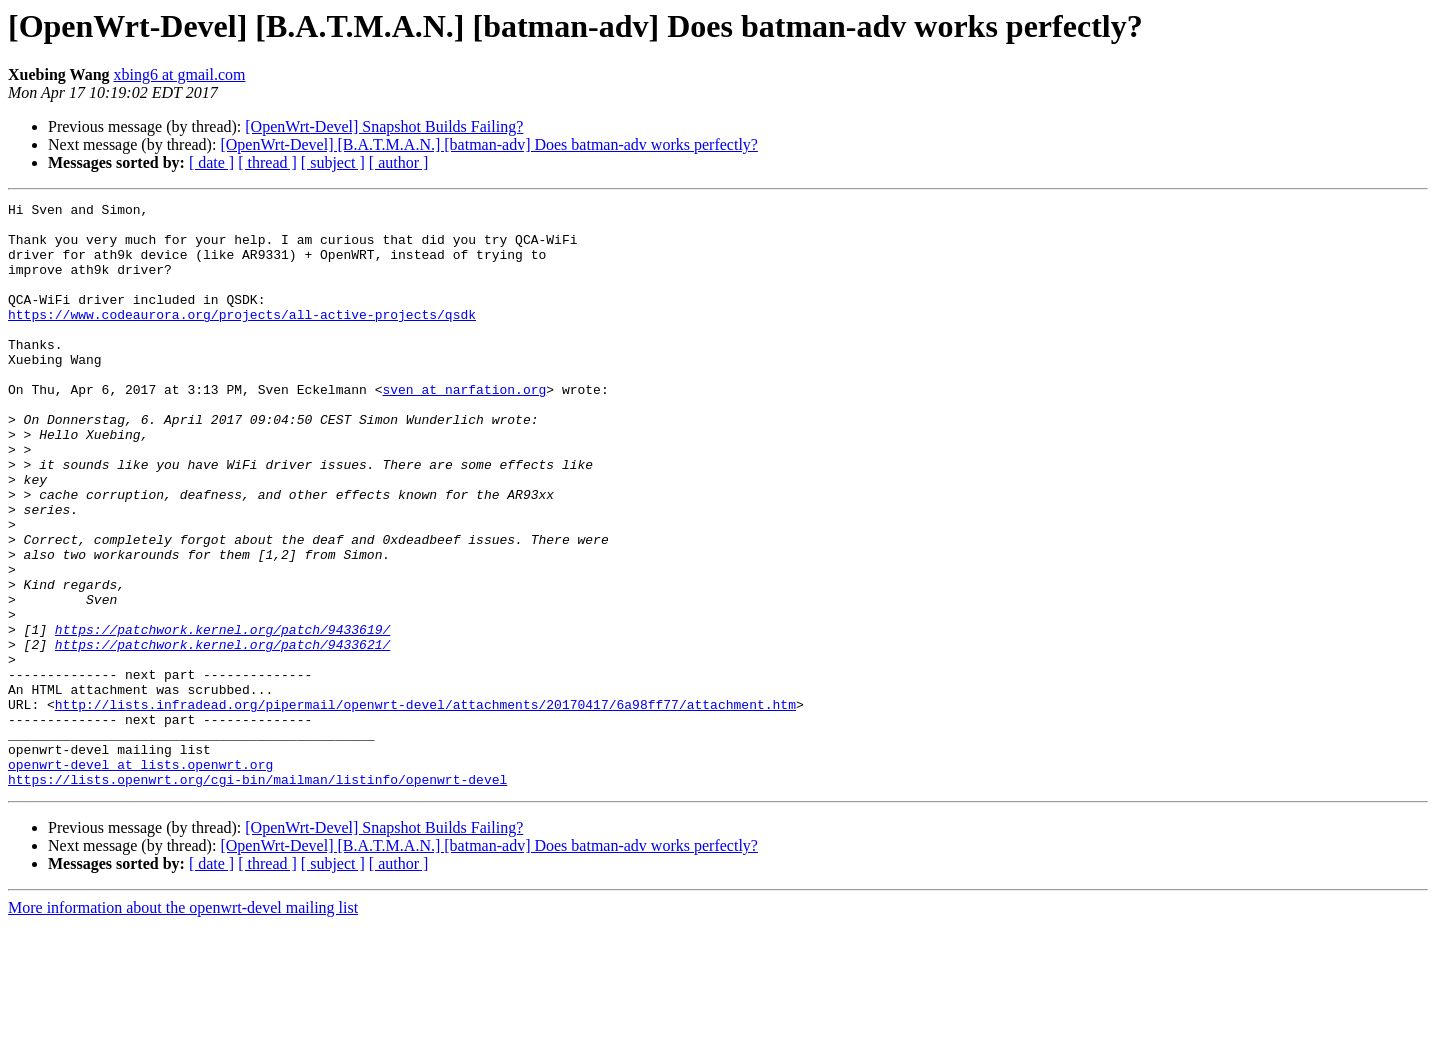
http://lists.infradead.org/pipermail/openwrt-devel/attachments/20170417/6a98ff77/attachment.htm (425, 806)
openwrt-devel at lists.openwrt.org (140, 878)
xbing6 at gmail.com (180, 74)
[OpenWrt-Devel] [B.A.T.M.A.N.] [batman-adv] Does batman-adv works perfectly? (489, 144)
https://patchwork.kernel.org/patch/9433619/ (222, 716)
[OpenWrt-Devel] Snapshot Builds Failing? (384, 126)
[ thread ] (267, 162)
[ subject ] (333, 162)
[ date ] (211, 162)
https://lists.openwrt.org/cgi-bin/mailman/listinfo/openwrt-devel (257, 896)
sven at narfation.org (464, 428)
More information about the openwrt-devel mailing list (183, 1024)
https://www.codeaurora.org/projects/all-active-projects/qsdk (242, 338)
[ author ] (399, 162)
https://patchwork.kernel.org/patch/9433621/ (222, 734)
